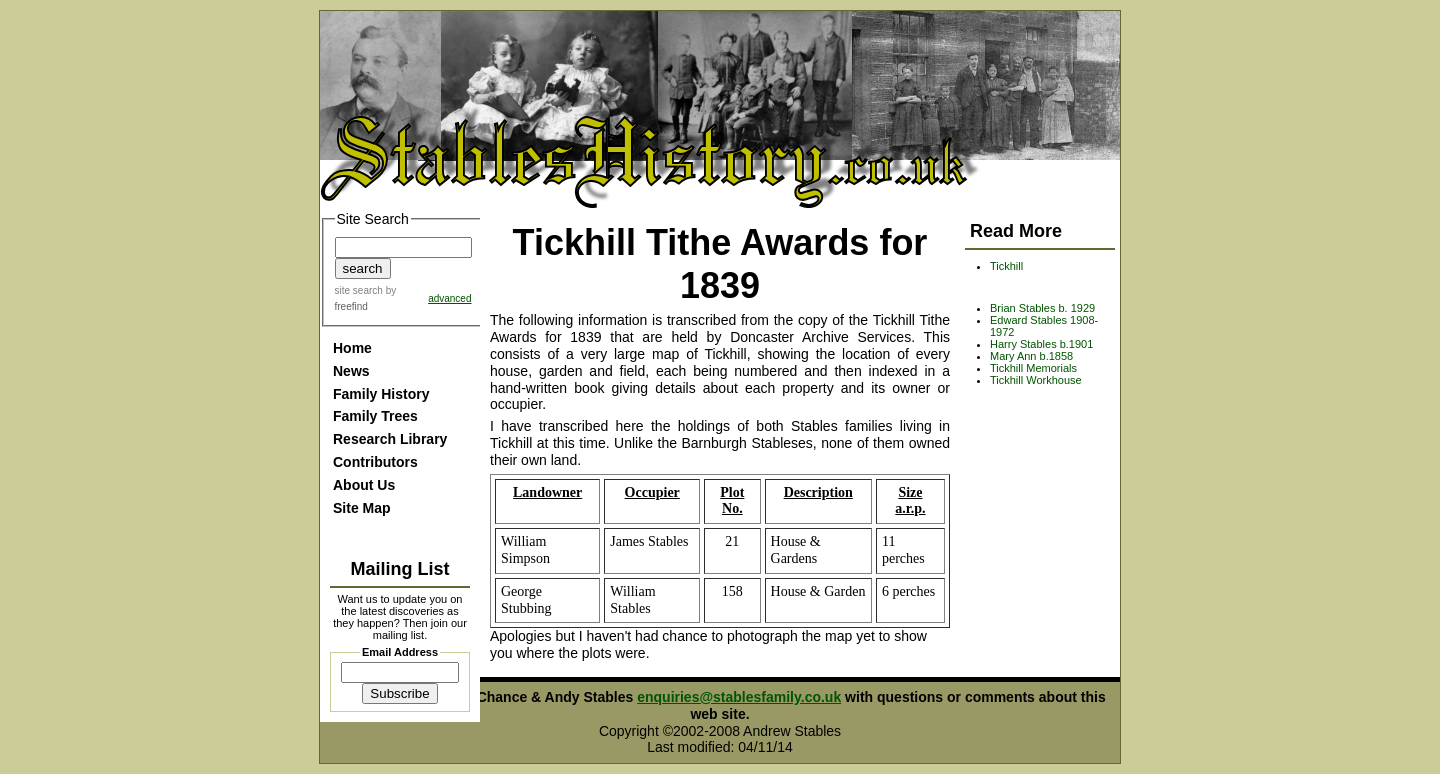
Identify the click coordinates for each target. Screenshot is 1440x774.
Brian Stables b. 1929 (1042, 308)
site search (359, 290)
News (351, 371)
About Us (364, 485)
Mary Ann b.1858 (1031, 356)
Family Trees (375, 416)
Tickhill (1006, 266)
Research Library (390, 439)
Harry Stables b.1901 (1041, 344)
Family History (381, 394)
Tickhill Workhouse (1036, 380)
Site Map (362, 508)
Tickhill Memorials (1033, 368)
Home (352, 348)
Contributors (375, 462)
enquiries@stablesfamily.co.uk (739, 697)
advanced (449, 298)
